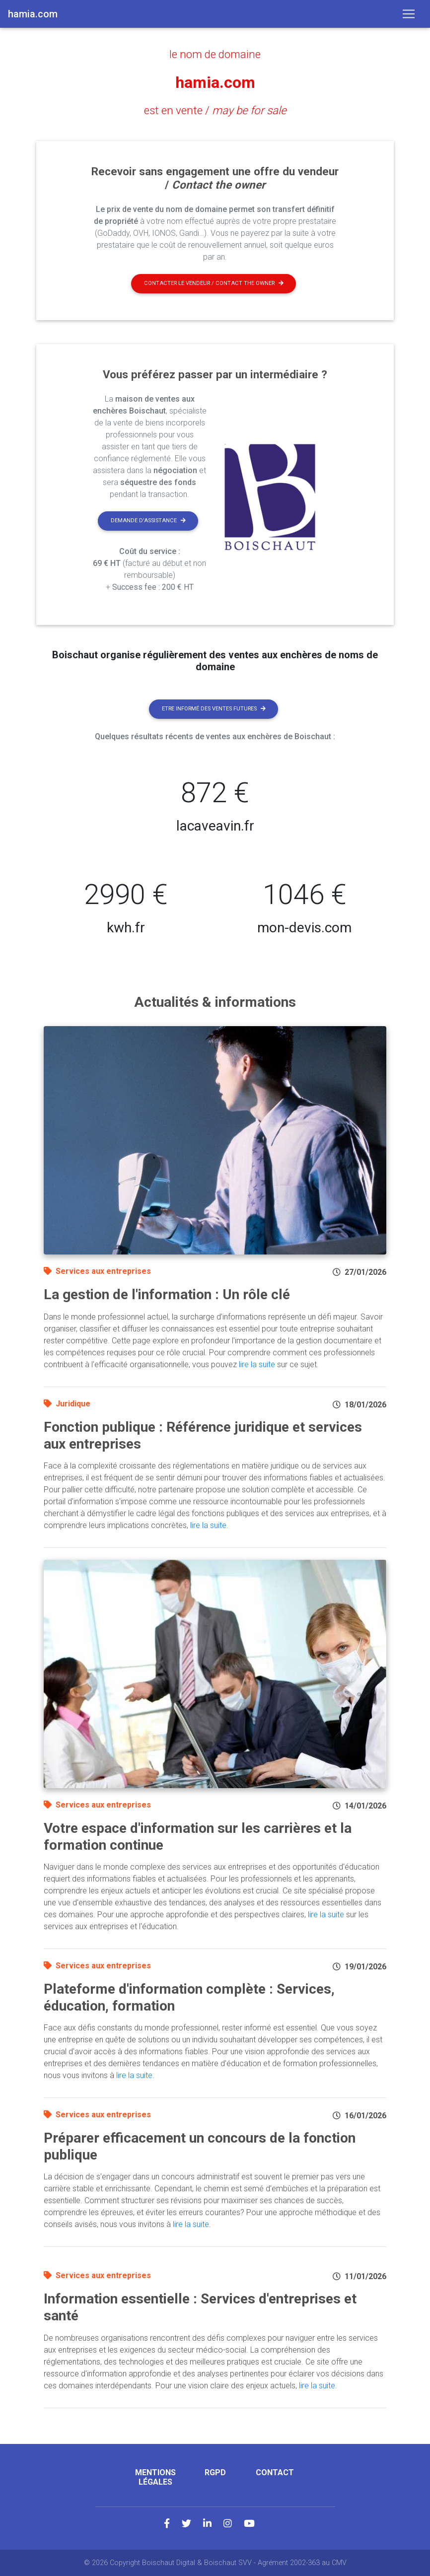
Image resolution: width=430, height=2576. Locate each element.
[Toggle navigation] (408, 13)
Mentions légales (155, 2477)
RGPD (215, 2472)
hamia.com (215, 82)
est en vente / (215, 110)
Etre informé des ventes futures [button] (214, 708)
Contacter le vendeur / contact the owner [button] (214, 283)
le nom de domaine (215, 54)
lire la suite (257, 1364)
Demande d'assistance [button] (148, 520)
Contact (275, 2472)
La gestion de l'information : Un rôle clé (167, 1294)
